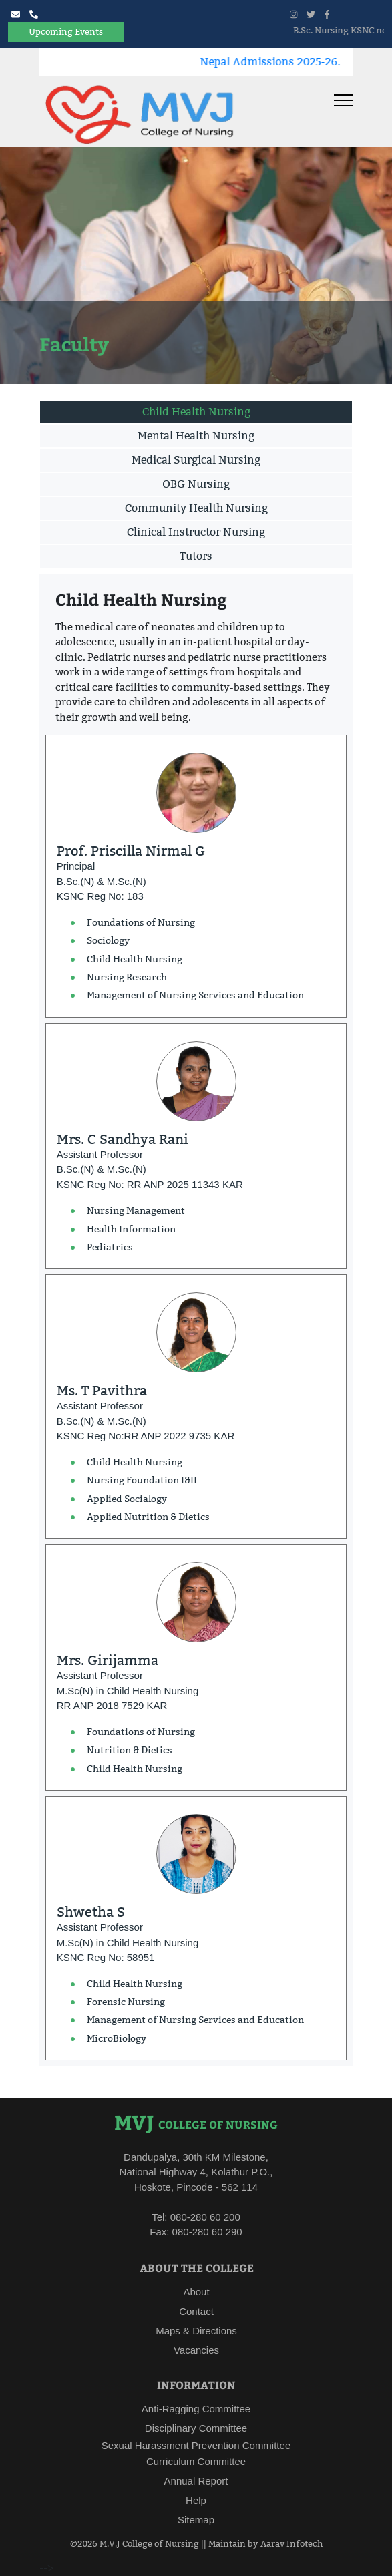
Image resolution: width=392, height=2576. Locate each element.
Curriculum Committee (196, 2461)
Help (196, 2500)
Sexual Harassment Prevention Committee (196, 2445)
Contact (196, 2311)
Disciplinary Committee (196, 2428)
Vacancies (196, 2350)
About (196, 2291)
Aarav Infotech (291, 2543)
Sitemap (196, 2519)
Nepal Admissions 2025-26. (284, 61)
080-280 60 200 (204, 2217)
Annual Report (196, 2481)
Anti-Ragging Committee (196, 2408)
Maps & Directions (196, 2330)
